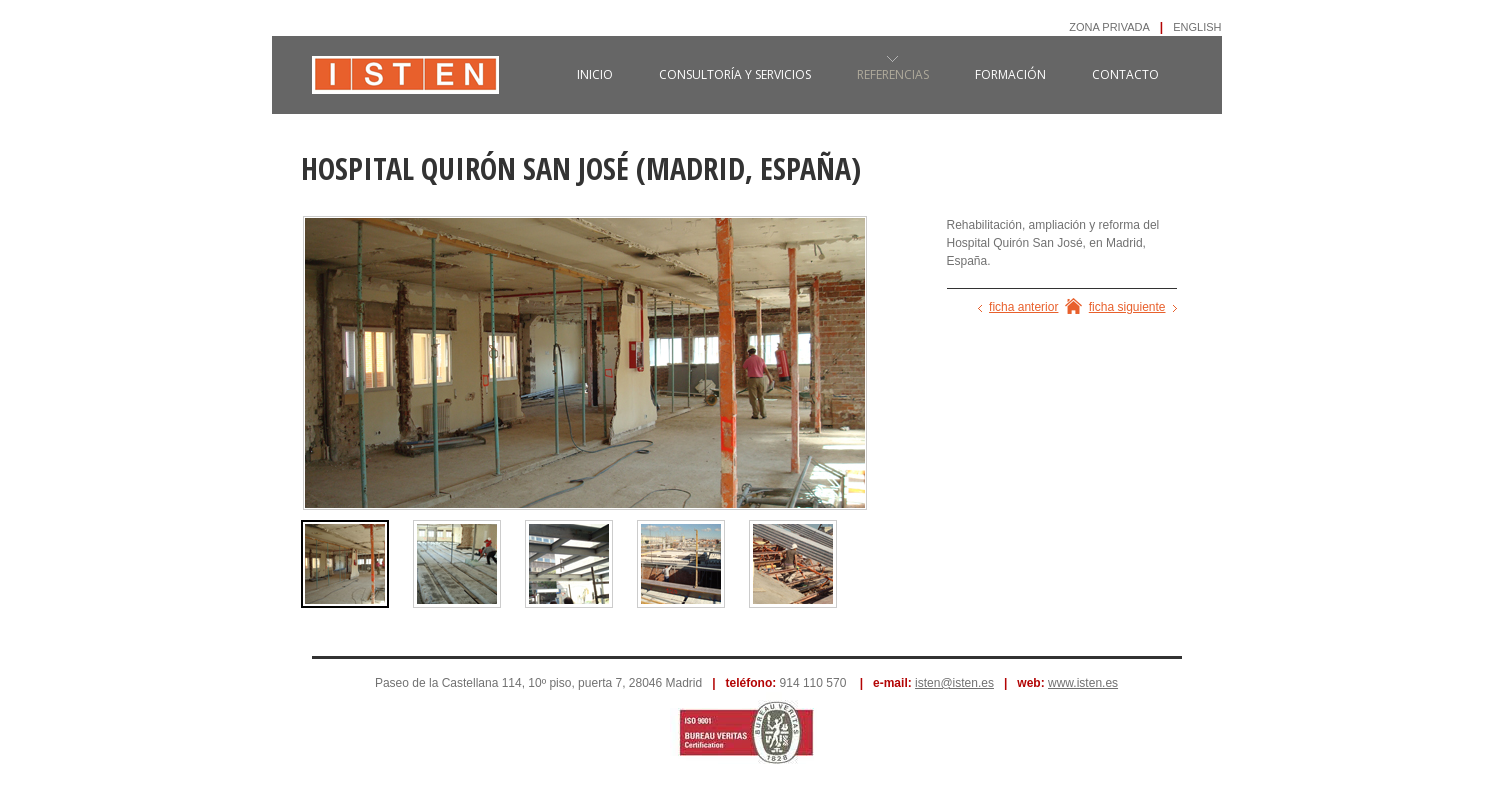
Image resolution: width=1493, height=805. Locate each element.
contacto (1125, 74)
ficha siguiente (1127, 307)
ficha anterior (1023, 307)
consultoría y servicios (735, 74)
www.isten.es (1083, 683)
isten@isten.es (954, 683)
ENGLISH (1197, 27)
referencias (893, 74)
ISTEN (405, 85)
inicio (595, 74)
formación (1010, 74)
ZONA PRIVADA (1109, 27)
